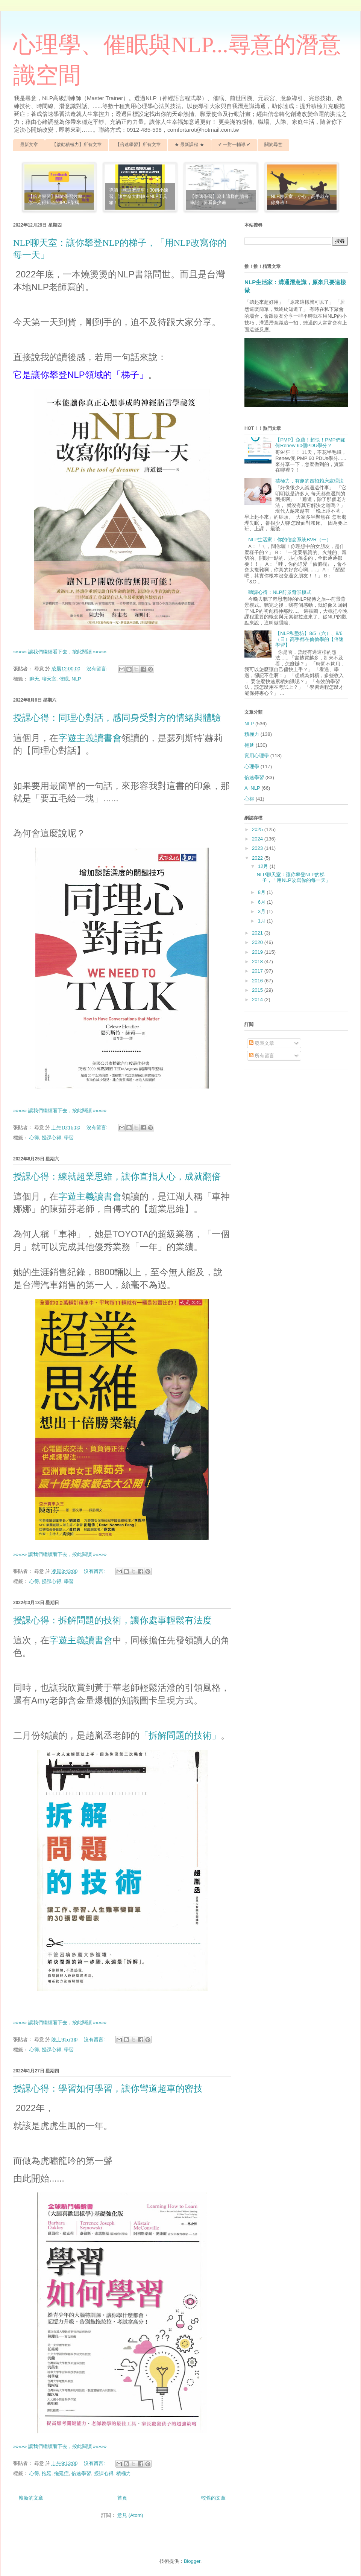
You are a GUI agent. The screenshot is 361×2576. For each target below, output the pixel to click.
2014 (258, 999)
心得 (34, 1137)
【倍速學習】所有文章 (138, 144)
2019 (258, 952)
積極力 (123, 2473)
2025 (258, 829)
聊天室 (49, 679)
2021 (258, 933)
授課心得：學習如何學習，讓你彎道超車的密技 (108, 2088)
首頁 (122, 2498)
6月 (262, 902)
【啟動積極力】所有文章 (77, 144)
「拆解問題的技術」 (180, 1735)
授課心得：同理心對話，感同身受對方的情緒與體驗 (117, 718)
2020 (258, 942)
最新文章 (29, 144)
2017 (258, 971)
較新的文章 (31, 2498)
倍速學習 (81, 2473)
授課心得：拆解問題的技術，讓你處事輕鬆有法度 (112, 1620)
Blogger (192, 2561)
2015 (258, 990)
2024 (258, 839)
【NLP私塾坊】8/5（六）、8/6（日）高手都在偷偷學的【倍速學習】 (309, 639)
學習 (69, 1137)
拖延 (47, 2473)
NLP (76, 679)
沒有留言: (97, 668)
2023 (258, 848)
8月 (262, 892)
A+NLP (252, 788)
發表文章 (262, 1043)
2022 (258, 858)
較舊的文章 (213, 2498)
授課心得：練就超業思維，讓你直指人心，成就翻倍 (117, 1176)
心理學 (251, 766)
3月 (262, 911)
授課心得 (51, 1137)
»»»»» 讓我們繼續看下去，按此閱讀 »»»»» (60, 652)
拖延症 (61, 2473)
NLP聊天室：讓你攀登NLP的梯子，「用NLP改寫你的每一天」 (293, 877)
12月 (264, 866)
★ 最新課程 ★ (189, 144)
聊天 (34, 679)
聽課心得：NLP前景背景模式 (279, 592)
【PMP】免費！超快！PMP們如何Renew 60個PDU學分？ (310, 443)
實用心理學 (256, 755)
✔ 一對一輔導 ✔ (234, 144)
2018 (258, 961)
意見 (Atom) (130, 2515)
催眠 (64, 679)
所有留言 (262, 1055)
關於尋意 (273, 144)
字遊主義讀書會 (89, 738)
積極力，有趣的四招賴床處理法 (309, 481)
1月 (262, 921)
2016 (258, 981)
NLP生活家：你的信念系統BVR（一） (289, 539)
